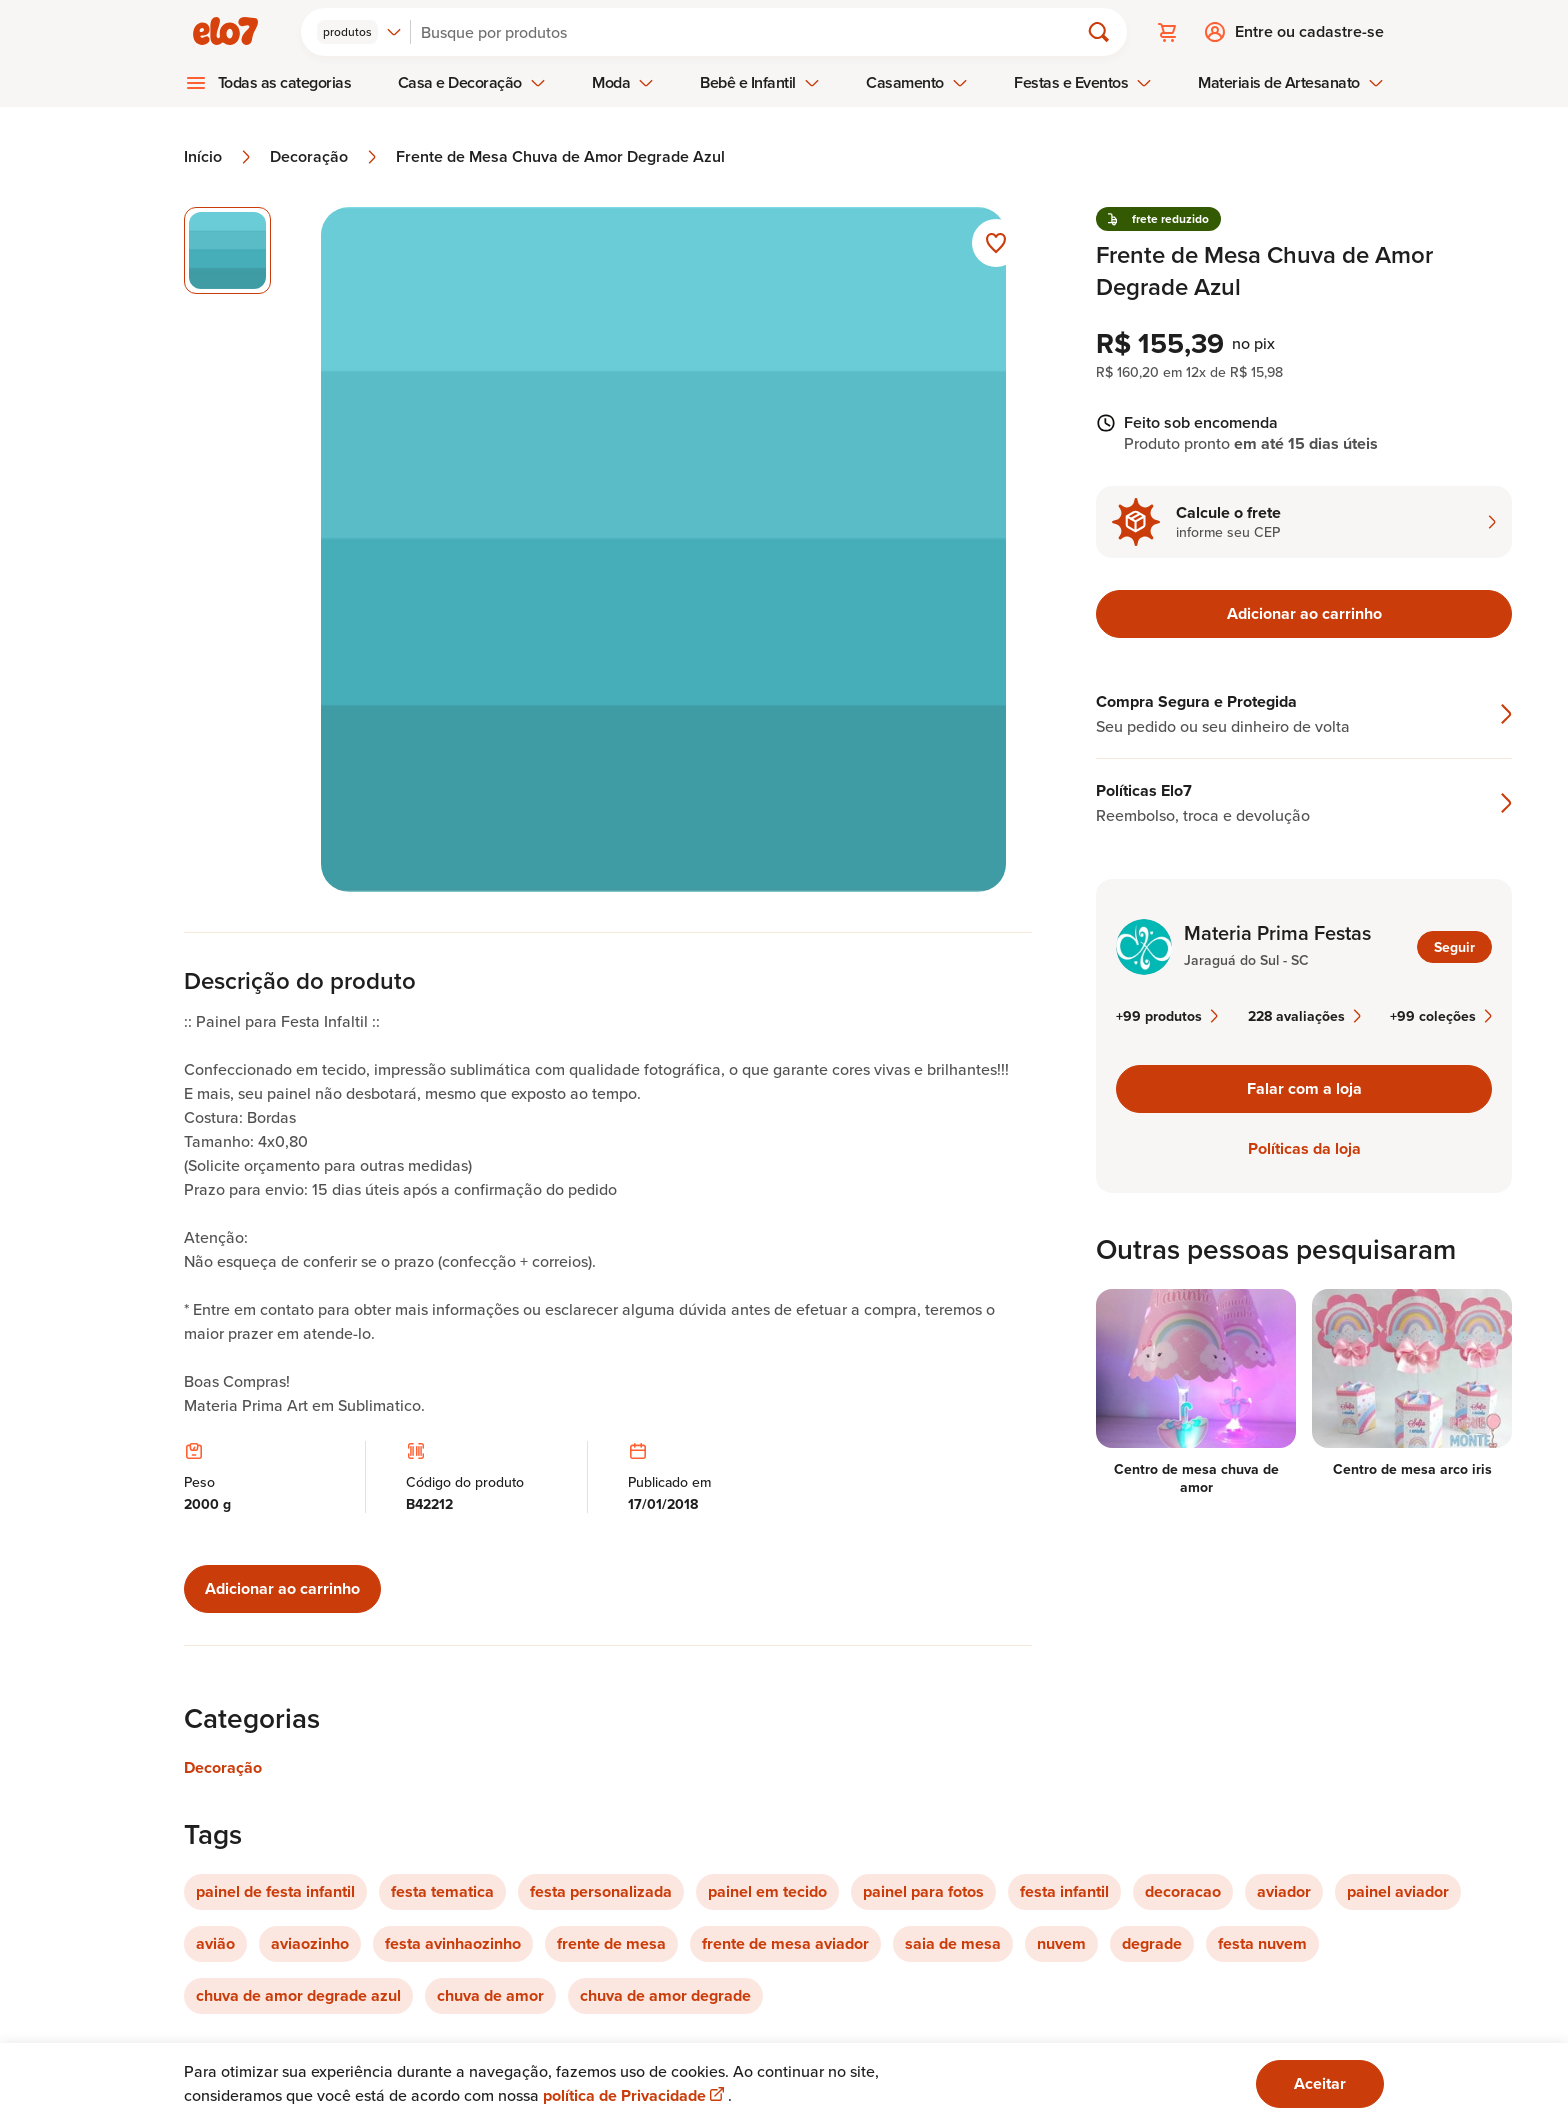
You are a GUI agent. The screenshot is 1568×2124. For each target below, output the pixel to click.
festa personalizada (601, 1891)
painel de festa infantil (275, 1891)
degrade (1152, 1943)
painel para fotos (923, 1891)
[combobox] (359, 32)
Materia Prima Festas (1277, 933)
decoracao (1183, 1891)
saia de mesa (953, 1943)
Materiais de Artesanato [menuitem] (1290, 82)
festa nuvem (1262, 1943)
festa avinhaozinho (453, 1943)
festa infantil (1064, 1891)
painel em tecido (767, 1891)
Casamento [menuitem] (917, 82)
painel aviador (1398, 1891)
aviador (1284, 1891)
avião (215, 1943)
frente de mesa (611, 1943)
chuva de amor (490, 1995)
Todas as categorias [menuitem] (285, 82)
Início (219, 157)
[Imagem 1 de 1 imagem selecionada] (227, 250)
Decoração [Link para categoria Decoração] (223, 1767)
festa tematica (442, 1891)
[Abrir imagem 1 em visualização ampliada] (663, 549)
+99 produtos (1167, 1016)
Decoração (325, 157)
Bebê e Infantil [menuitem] (760, 82)
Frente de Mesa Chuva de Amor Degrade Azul (560, 157)
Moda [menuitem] (623, 82)
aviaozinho (310, 1943)
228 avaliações (1304, 1016)
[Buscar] (753, 32)
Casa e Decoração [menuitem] (472, 82)
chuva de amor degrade (665, 1995)
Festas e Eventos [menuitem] (1083, 82)
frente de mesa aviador (785, 1943)
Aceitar (1320, 2083)
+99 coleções (1441, 1016)
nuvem (1061, 1943)
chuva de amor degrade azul (298, 1995)
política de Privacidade (635, 2095)
